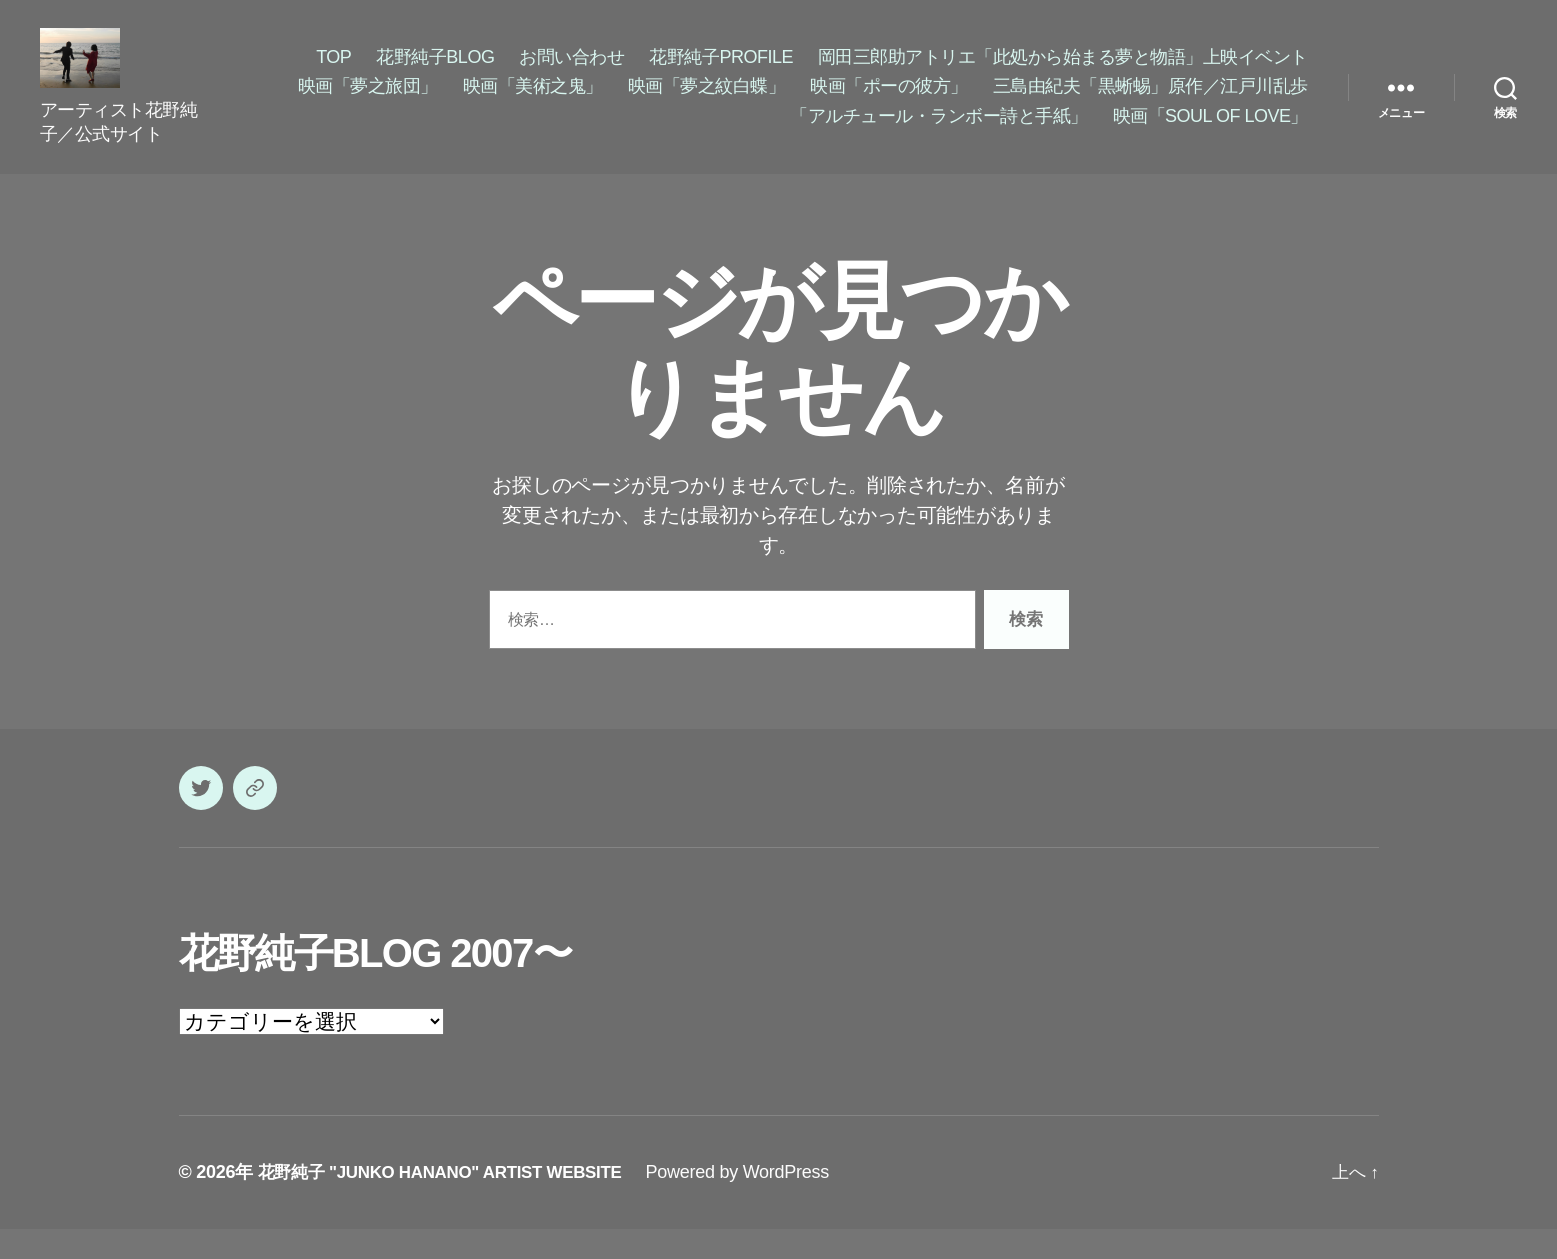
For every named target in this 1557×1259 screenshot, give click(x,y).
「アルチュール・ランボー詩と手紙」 (939, 131)
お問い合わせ (571, 72)
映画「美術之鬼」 (533, 101)
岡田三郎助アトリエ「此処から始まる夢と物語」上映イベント (1063, 72)
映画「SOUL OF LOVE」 (1210, 131)
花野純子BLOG (435, 72)
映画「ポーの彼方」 (889, 101)
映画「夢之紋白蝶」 (707, 101)
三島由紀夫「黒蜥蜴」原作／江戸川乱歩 (1150, 101)
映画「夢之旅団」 (368, 101)
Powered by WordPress (761, 1202)
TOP (333, 72)
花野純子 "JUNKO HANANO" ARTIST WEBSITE (452, 1202)
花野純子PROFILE (721, 72)
